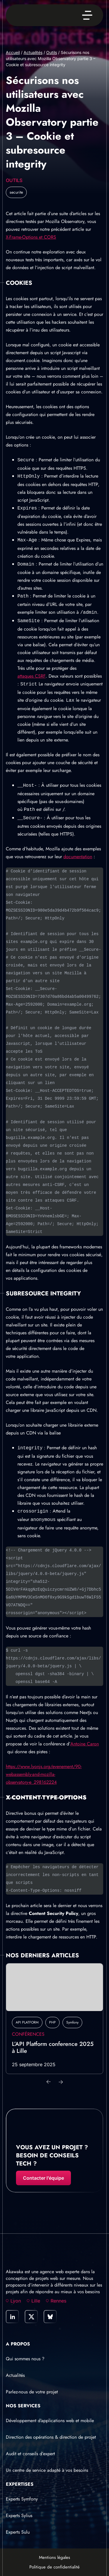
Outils (51, 52)
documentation (77, 856)
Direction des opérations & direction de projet (51, 2437)
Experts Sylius (19, 2515)
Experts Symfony (22, 2499)
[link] (12, 2316)
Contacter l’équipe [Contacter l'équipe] (43, 2178)
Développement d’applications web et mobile (50, 2420)
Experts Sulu (18, 2532)
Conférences (28, 2034)
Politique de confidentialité (54, 2567)
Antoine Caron (84, 1743)
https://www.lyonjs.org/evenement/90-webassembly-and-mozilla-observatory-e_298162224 (44, 1774)
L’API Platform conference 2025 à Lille (53, 2048)
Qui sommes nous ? (25, 2358)
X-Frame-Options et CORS (31, 237)
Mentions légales (54, 2557)
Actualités (33, 52)
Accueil (13, 52)
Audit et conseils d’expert (30, 2453)
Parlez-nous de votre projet (32, 2391)
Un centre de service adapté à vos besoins (47, 2470)
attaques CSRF (31, 676)
